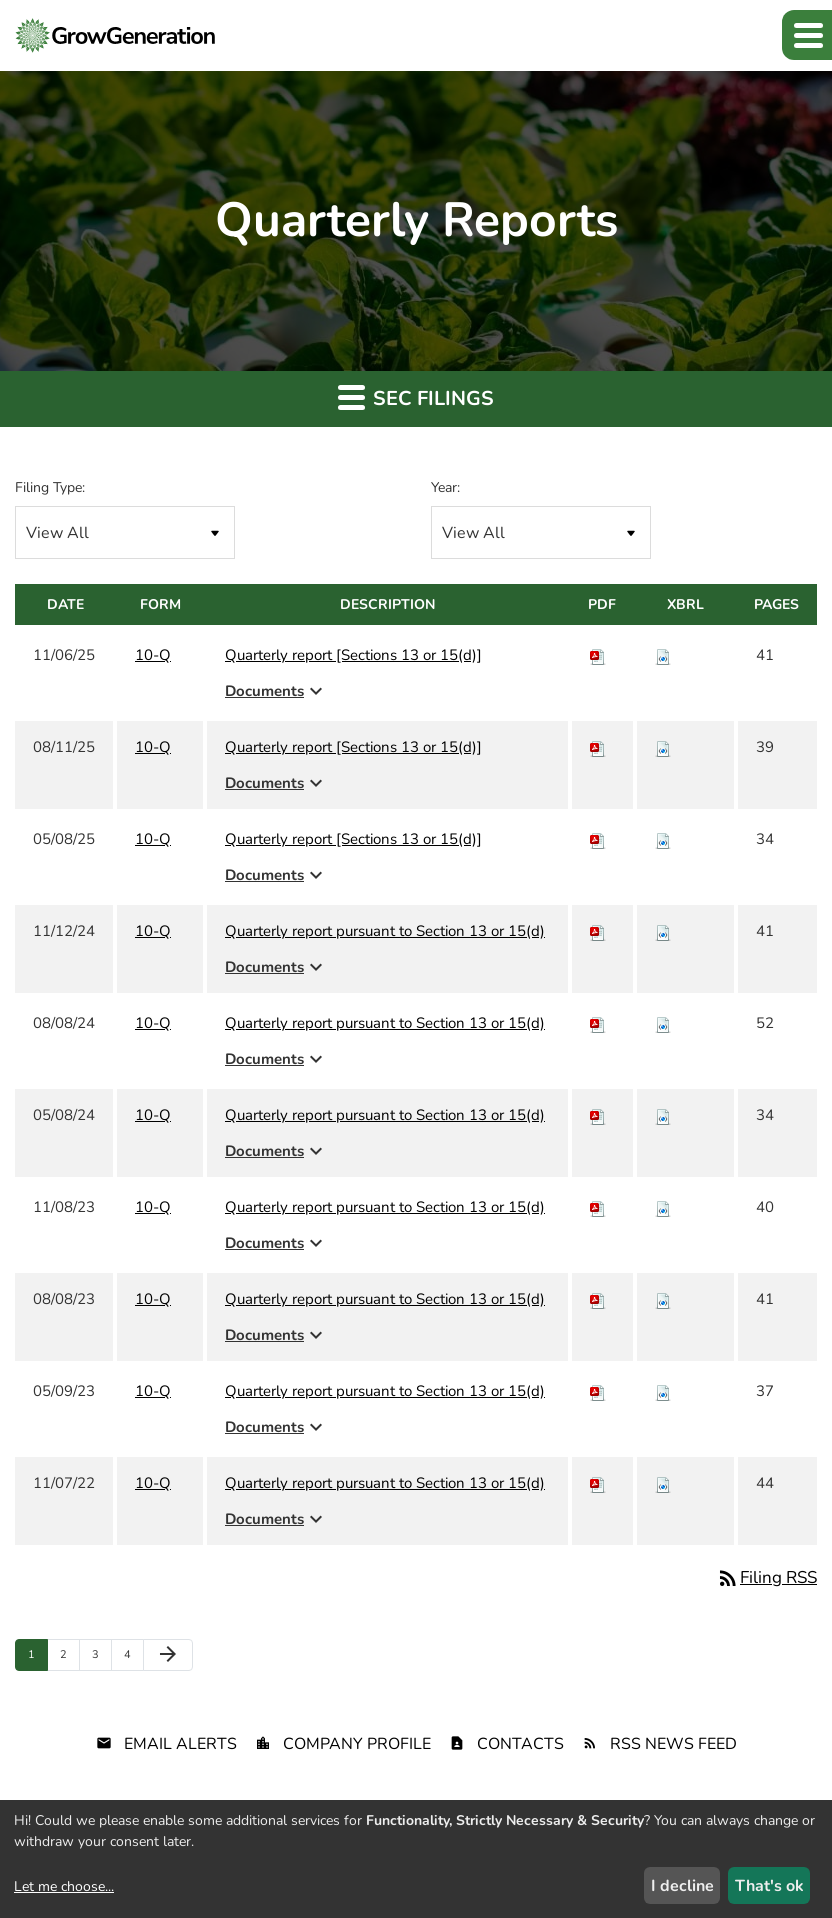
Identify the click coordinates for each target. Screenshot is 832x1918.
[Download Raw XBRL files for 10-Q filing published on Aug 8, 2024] (663, 1023)
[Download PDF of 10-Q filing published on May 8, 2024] (598, 1115)
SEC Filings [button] (416, 397)
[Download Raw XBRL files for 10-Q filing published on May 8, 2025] (663, 839)
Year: (445, 487)
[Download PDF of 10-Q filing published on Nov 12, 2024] (598, 931)
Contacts (520, 1744)
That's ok (769, 1886)
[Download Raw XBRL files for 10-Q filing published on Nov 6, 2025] (663, 655)
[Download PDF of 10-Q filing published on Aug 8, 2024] (598, 1023)
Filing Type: (50, 487)
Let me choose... (64, 1886)
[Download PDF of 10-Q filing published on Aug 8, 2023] (598, 1299)
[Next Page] (168, 1655)
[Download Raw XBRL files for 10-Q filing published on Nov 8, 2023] (663, 1207)
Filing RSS (766, 1577)
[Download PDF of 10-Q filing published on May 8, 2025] (598, 839)
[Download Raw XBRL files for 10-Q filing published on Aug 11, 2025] (663, 747)
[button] (807, 35)
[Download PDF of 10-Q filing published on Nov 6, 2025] (598, 655)
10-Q (153, 655)
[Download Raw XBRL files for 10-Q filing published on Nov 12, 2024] (663, 931)
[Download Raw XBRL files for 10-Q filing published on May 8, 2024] (663, 1115)
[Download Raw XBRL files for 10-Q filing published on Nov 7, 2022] (663, 1483)
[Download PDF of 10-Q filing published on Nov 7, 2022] (598, 1483)
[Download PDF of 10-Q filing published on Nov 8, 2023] (598, 1207)
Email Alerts (180, 1744)
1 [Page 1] (37, 1658)
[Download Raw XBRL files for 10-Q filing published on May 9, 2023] (663, 1391)
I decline (682, 1886)
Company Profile (357, 1744)
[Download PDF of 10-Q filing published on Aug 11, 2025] (598, 747)
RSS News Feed (673, 1744)
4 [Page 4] (133, 1658)
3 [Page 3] (101, 1658)
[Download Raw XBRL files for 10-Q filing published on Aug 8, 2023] (663, 1299)
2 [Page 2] (69, 1658)
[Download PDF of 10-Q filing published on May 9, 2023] (598, 1391)
